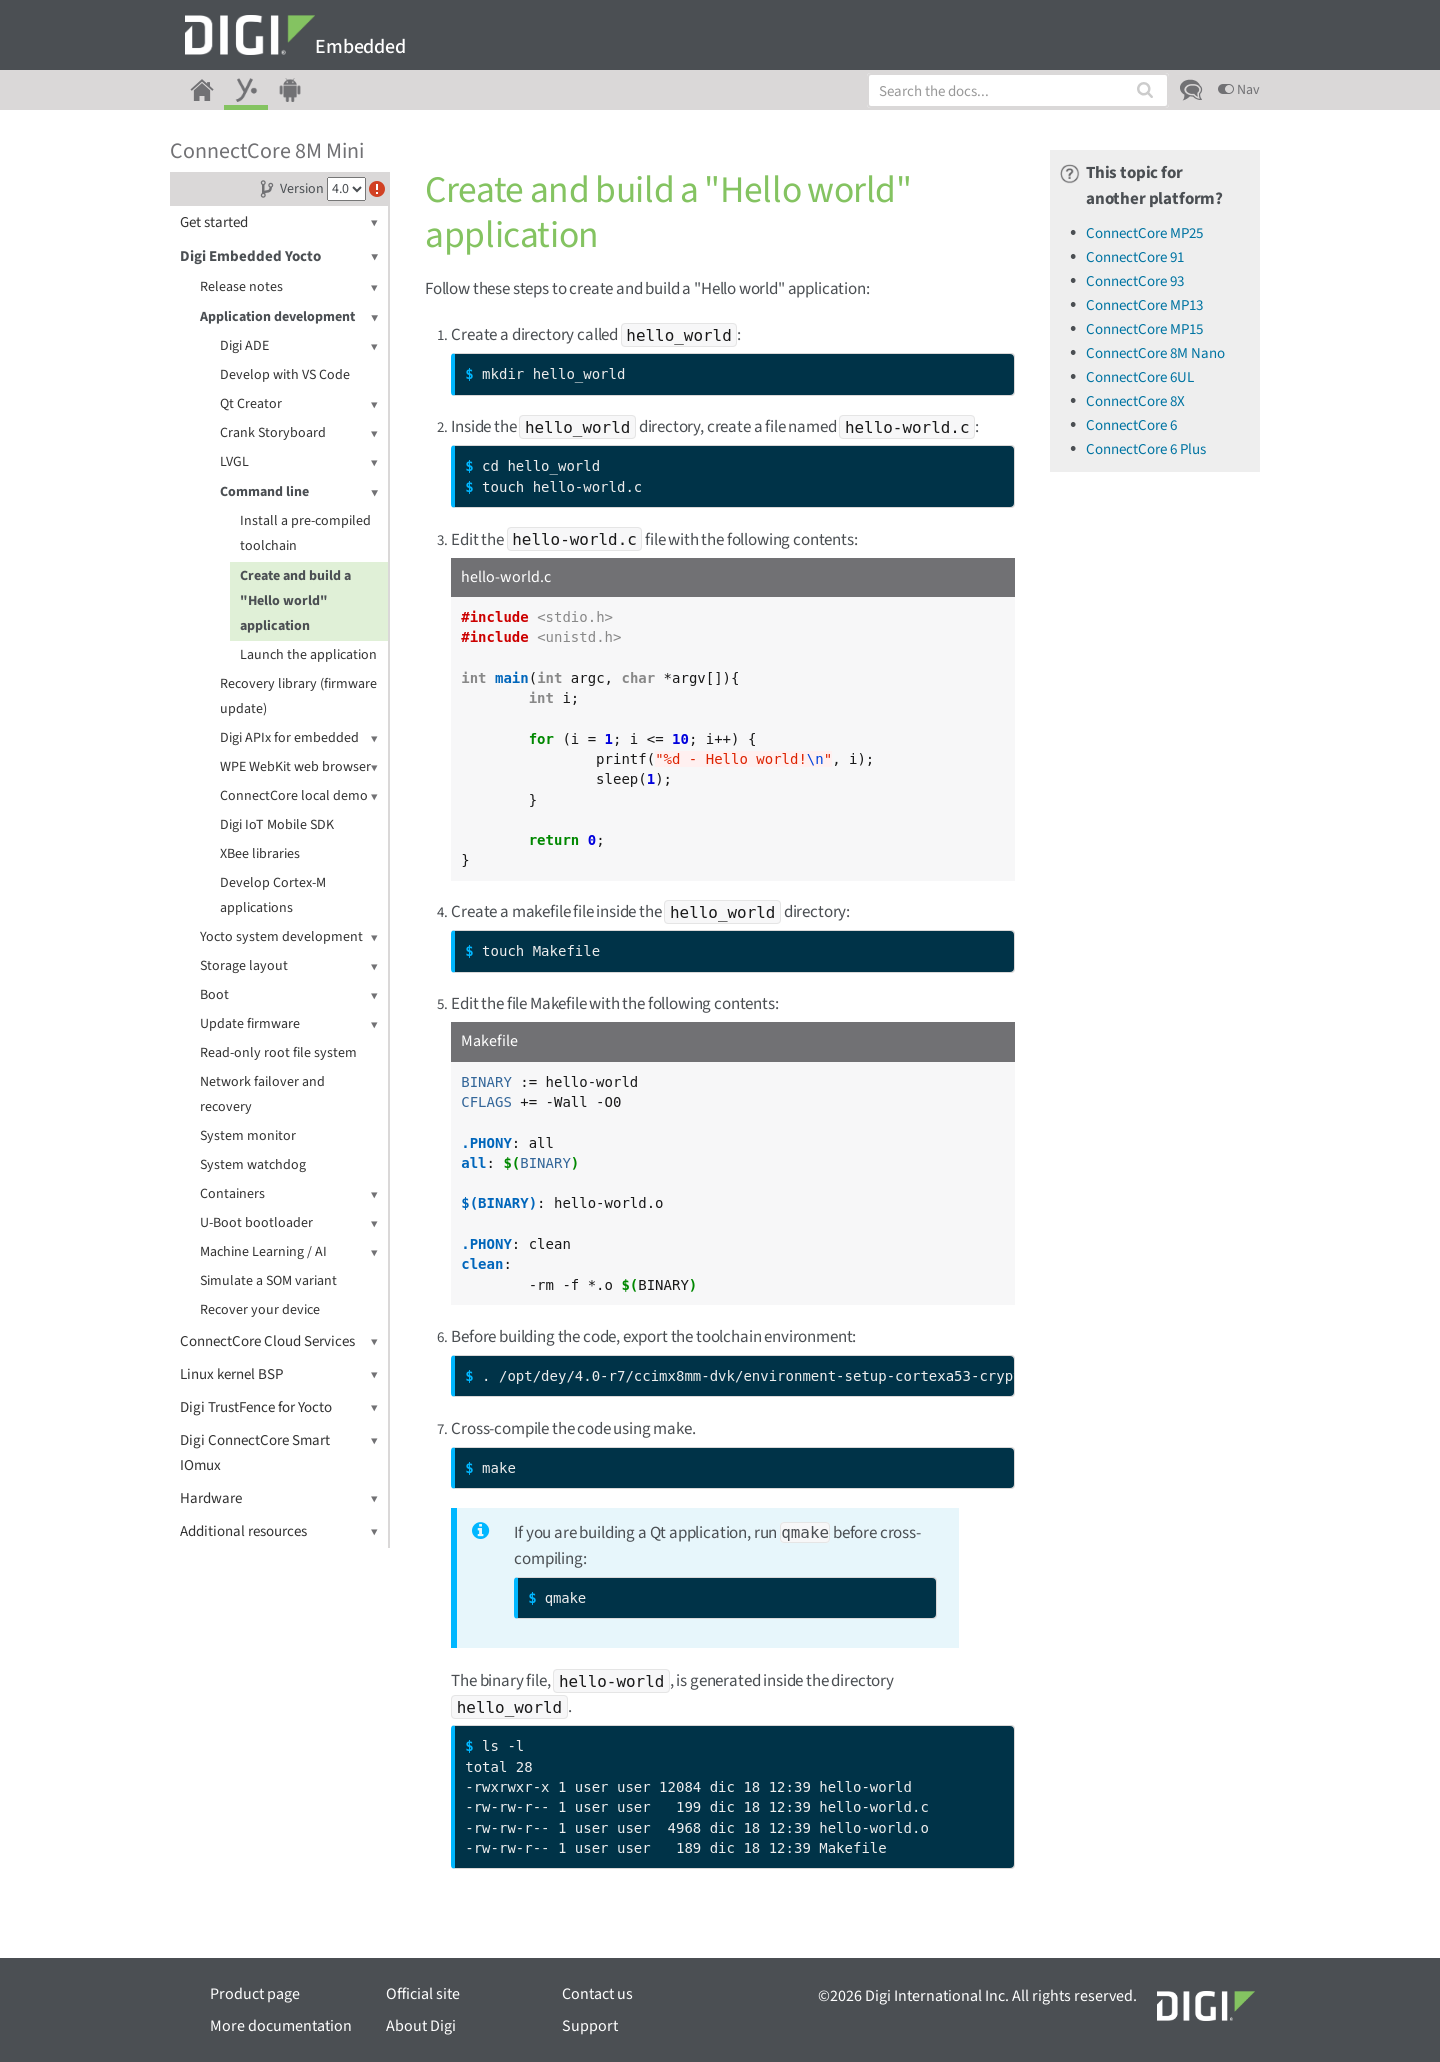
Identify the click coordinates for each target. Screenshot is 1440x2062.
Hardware (279, 1498)
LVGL (299, 462)
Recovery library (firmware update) (298, 696)
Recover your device (260, 1310)
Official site (423, 1994)
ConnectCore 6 (1131, 425)
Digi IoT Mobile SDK (277, 825)
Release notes (289, 287)
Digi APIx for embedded (299, 738)
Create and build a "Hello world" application (295, 601)
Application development (289, 317)
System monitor (248, 1136)
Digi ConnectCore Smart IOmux (279, 1452)
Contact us (597, 1994)
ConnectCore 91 (1135, 257)
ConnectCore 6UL (1140, 377)
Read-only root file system (278, 1053)
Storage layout (289, 966)
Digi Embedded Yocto (279, 256)
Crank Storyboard (299, 433)
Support (590, 2026)
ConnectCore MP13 (1144, 305)
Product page (255, 1994)
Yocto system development (289, 937)
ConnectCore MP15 (1144, 329)
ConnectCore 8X (1135, 401)
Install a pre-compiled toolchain (305, 533)
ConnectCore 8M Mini (267, 151)
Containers (289, 1194)
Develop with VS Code (285, 375)
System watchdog (253, 1165)
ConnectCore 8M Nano (1155, 353)
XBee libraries (260, 854)
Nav (1239, 90)
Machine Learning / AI (289, 1252)
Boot (289, 995)
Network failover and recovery (262, 1094)
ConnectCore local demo (299, 796)
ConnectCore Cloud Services (279, 1341)
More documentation (281, 2026)
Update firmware (289, 1024)
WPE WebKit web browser (299, 767)
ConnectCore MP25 (1144, 233)
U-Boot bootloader (289, 1223)
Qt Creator (299, 404)
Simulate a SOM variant (268, 1281)
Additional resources (279, 1531)
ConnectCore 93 (1135, 281)
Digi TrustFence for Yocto (279, 1407)
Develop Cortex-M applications (273, 895)
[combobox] (1018, 90)
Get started (279, 222)
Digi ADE (299, 346)
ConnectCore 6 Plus (1146, 449)
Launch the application (308, 655)
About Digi (421, 2026)
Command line (299, 492)
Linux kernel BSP (279, 1374)
